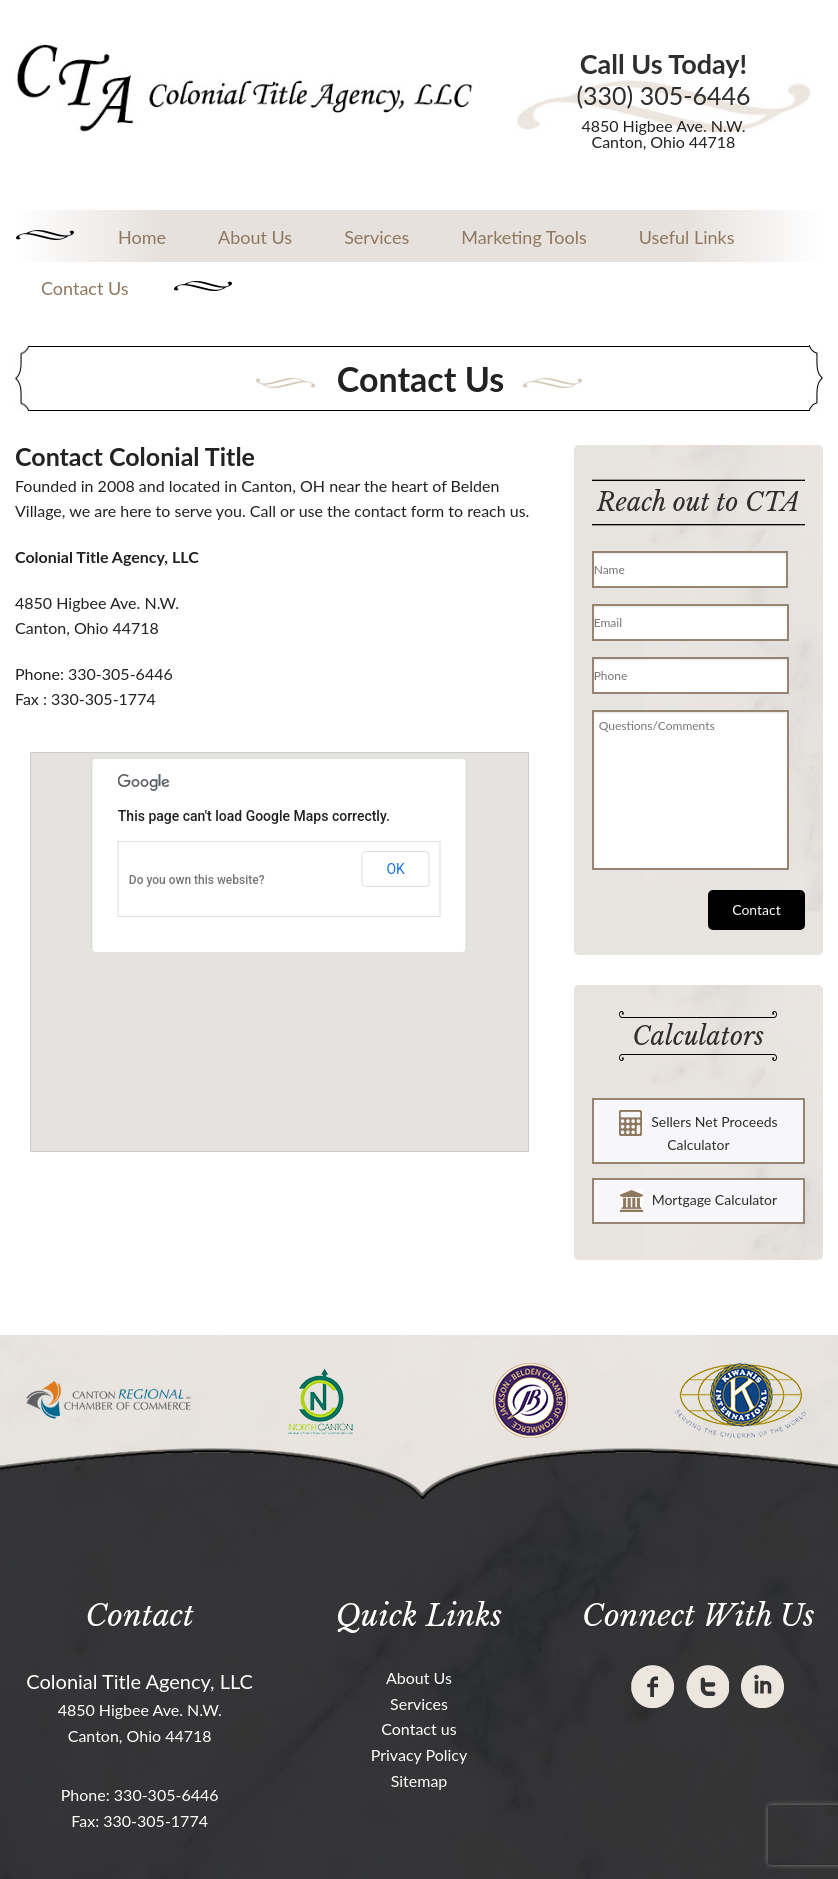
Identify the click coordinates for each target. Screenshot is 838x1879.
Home (142, 237)
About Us (255, 237)
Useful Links (687, 237)
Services (376, 237)
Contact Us (85, 288)
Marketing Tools (523, 237)
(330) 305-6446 (663, 95)
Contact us (418, 1728)
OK (395, 869)
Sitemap (419, 1780)
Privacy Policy (419, 1754)
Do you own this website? (197, 880)
